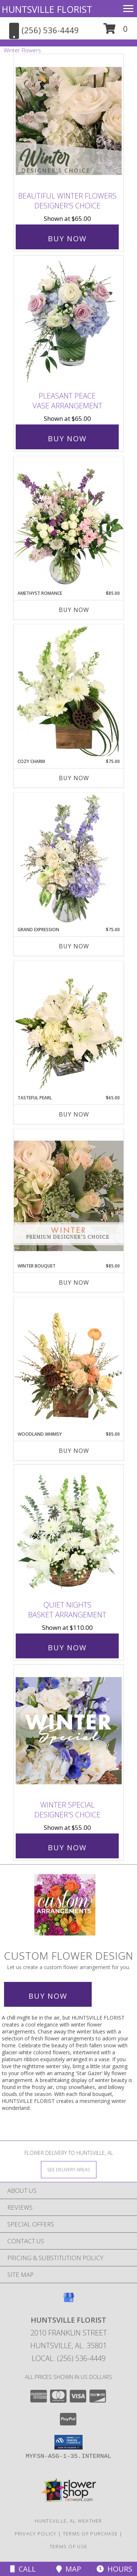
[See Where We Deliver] (68, 2169)
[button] (115, 31)
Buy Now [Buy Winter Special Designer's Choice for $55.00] (67, 1847)
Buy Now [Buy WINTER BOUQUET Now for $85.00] (74, 1282)
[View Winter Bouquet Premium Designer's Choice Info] (68, 1195)
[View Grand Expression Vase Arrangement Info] (68, 859)
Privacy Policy (36, 2533)
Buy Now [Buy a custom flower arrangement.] (47, 1996)
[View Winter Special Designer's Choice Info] (69, 1730)
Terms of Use (69, 2546)
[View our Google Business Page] (69, 2301)
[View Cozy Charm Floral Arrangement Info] (68, 691)
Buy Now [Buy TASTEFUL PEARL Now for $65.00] (74, 1114)
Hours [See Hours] (114, 2569)
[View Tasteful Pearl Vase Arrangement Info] (68, 1027)
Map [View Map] (68, 2569)
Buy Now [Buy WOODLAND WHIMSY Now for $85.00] (74, 1451)
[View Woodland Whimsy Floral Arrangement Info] (68, 1364)
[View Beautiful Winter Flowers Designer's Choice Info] (69, 120)
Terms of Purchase (90, 2533)
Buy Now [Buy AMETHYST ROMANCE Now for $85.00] (74, 610)
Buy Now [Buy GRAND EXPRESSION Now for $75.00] (74, 946)
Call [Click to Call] (23, 2569)
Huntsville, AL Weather (68, 2521)
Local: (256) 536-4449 (69, 2358)
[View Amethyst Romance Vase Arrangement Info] (68, 523)
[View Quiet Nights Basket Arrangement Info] (69, 1530)
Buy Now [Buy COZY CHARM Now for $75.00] (74, 778)
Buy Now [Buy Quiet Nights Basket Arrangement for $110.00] (67, 1648)
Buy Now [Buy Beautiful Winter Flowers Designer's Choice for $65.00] (67, 238)
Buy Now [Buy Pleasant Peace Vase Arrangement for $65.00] (67, 438)
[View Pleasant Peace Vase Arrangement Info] (69, 321)
